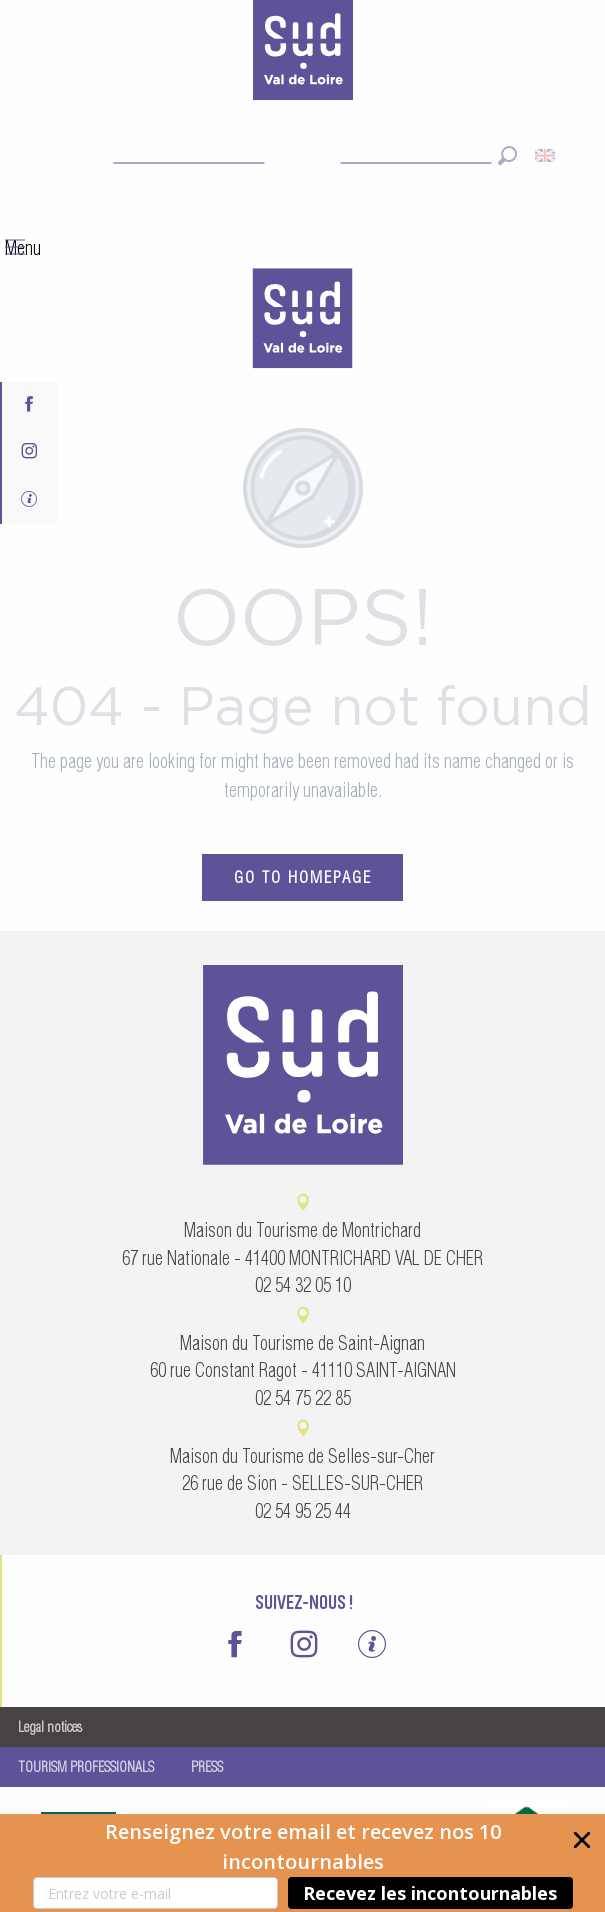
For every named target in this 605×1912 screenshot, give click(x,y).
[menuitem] (303, 321)
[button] (302, 1863)
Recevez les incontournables (430, 1893)
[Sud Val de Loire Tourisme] (303, 54)
